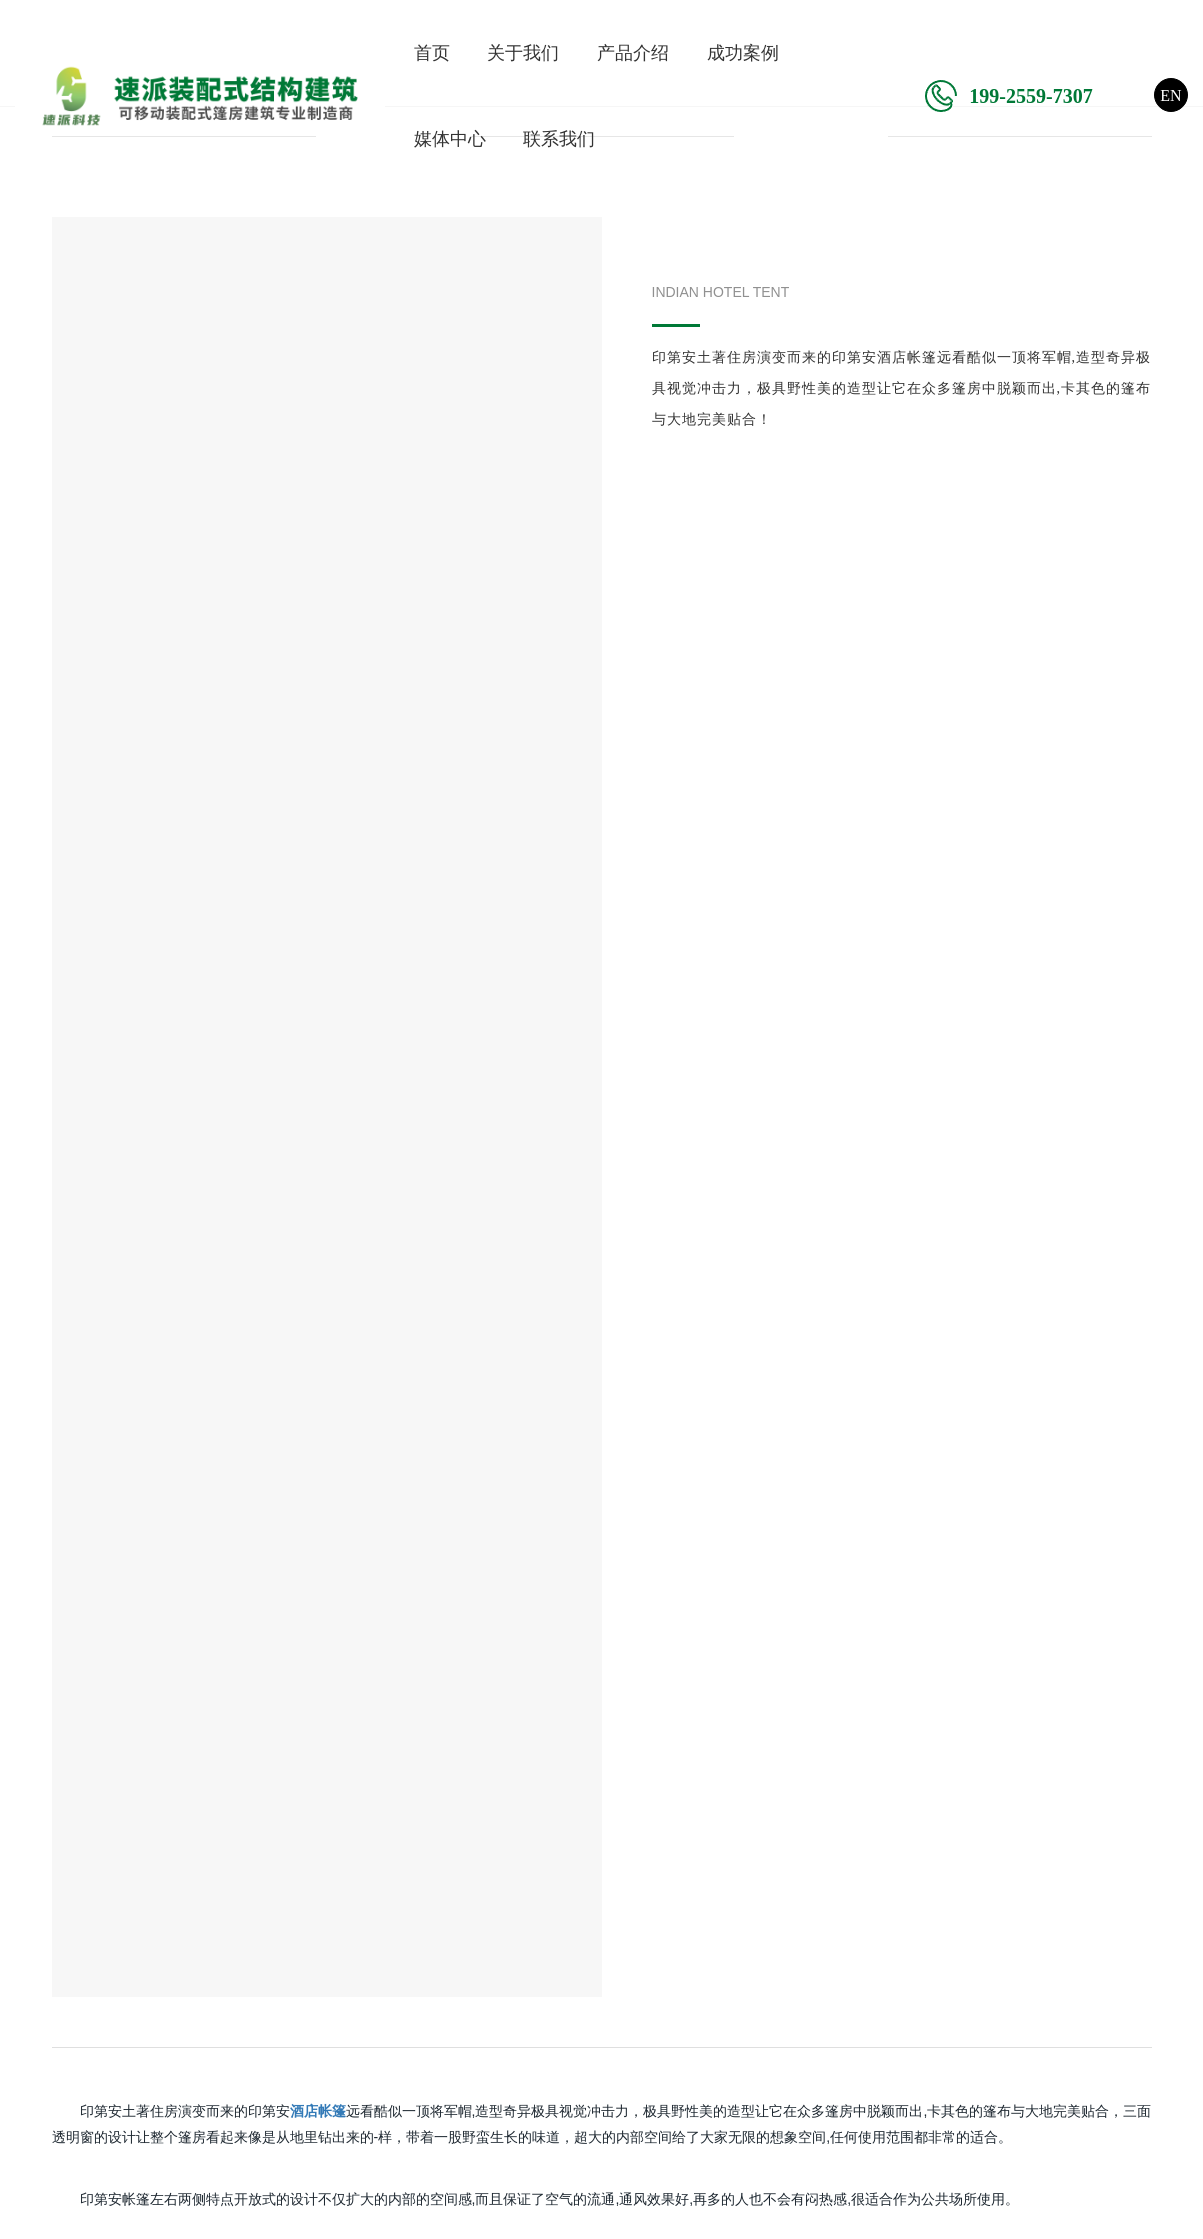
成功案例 (743, 53)
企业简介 (45, 1885)
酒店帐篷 (236, 2053)
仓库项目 (426, 1986)
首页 (432, 53)
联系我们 (559, 139)
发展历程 (45, 1952)
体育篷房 (236, 1919)
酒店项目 (426, 2019)
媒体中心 (450, 139)
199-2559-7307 (1008, 96)
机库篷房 (236, 1885)
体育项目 (426, 1919)
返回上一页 (602, 1433)
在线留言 (484, 1680)
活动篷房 (236, 1986)
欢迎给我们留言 (1042, 1877)
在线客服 (1017, 1842)
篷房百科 (617, 1952)
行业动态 (617, 1919)
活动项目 (426, 1952)
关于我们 (523, 53)
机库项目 (426, 1885)
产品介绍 (633, 53)
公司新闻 (617, 1885)
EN (1170, 95)
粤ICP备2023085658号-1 (806, 2201)
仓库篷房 (236, 1952)
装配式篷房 (243, 2019)
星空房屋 (236, 2086)
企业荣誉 (45, 1919)
